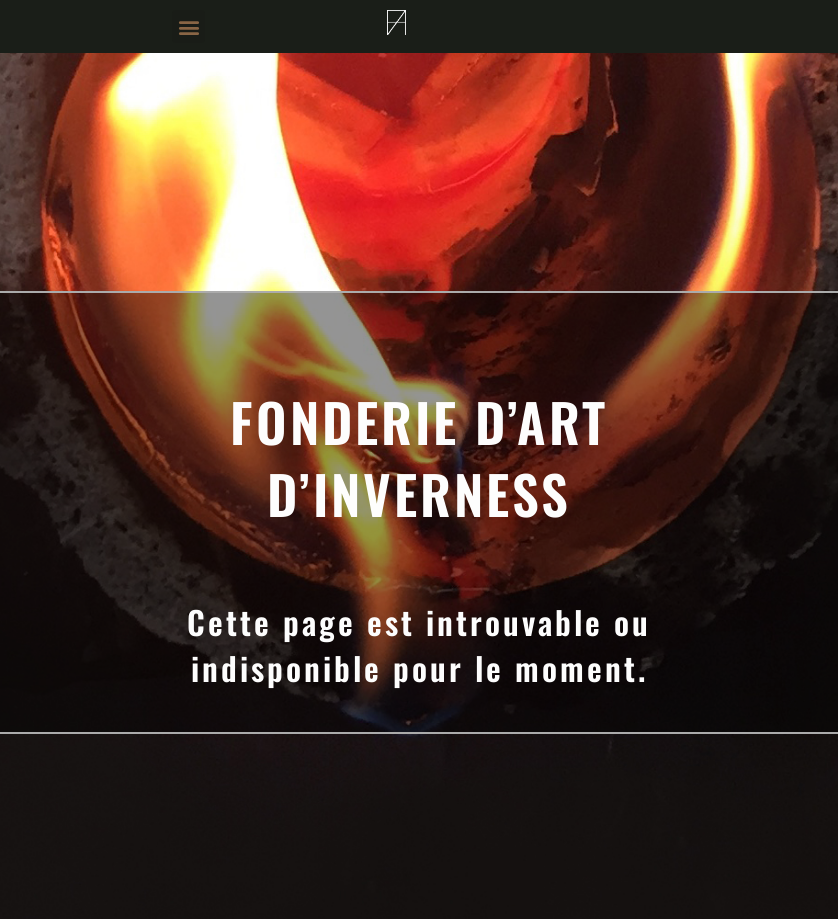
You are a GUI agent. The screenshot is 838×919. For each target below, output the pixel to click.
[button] (188, 26)
